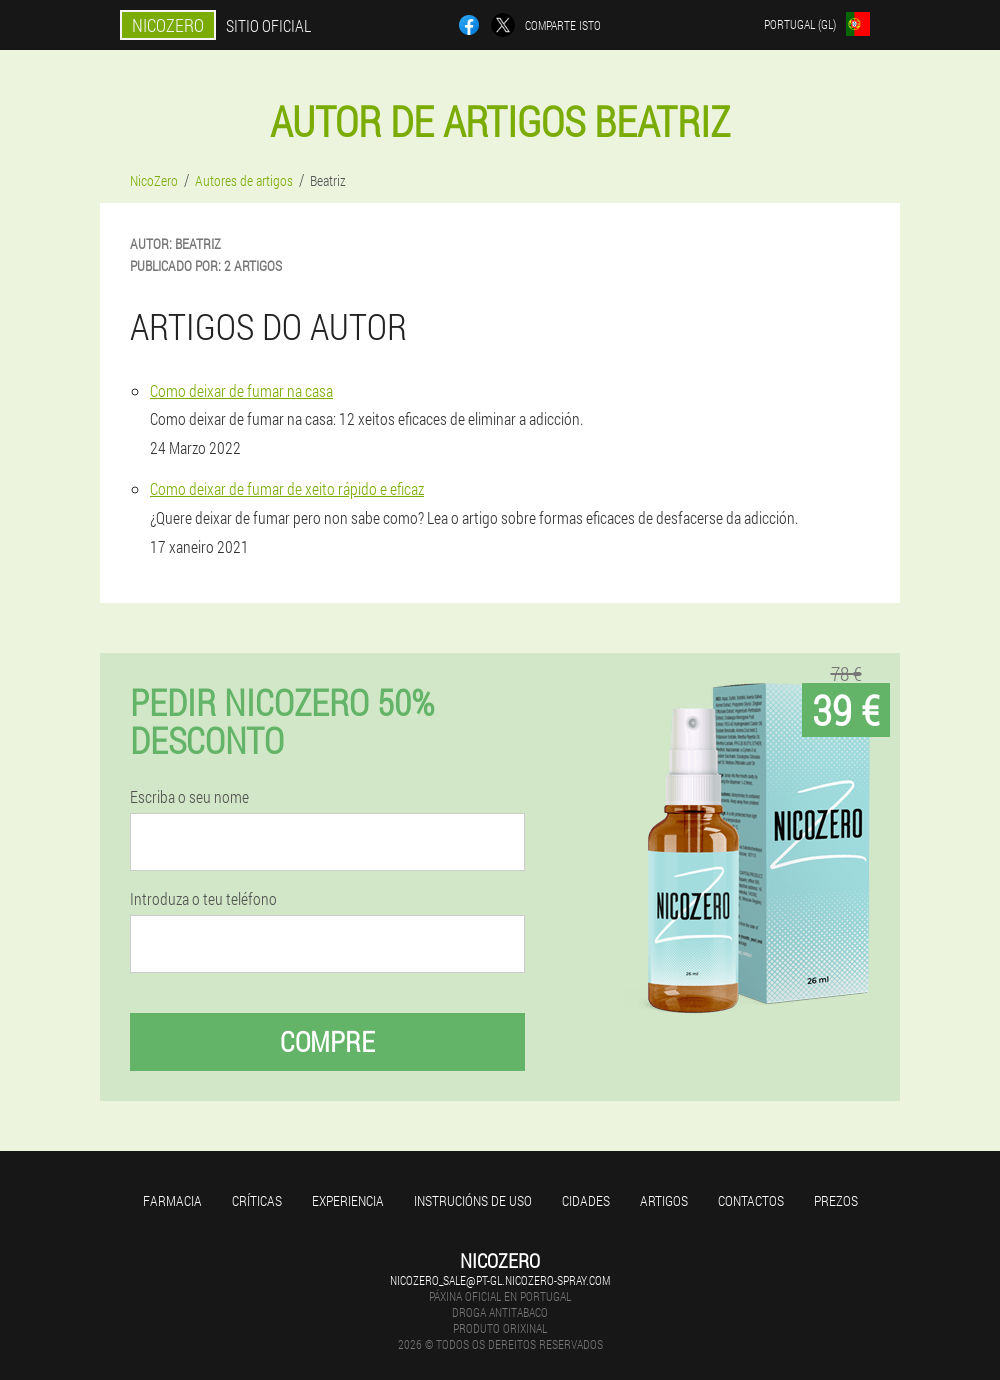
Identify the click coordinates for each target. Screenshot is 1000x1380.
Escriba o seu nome (189, 797)
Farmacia (172, 1200)
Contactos (751, 1200)
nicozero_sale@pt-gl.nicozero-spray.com (500, 1280)
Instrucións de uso (473, 1200)
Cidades (586, 1200)
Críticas (257, 1200)
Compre (327, 1041)
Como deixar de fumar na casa (241, 390)
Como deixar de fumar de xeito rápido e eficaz (287, 488)
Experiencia (348, 1200)
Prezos (836, 1200)
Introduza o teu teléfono (203, 899)
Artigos (664, 1200)
